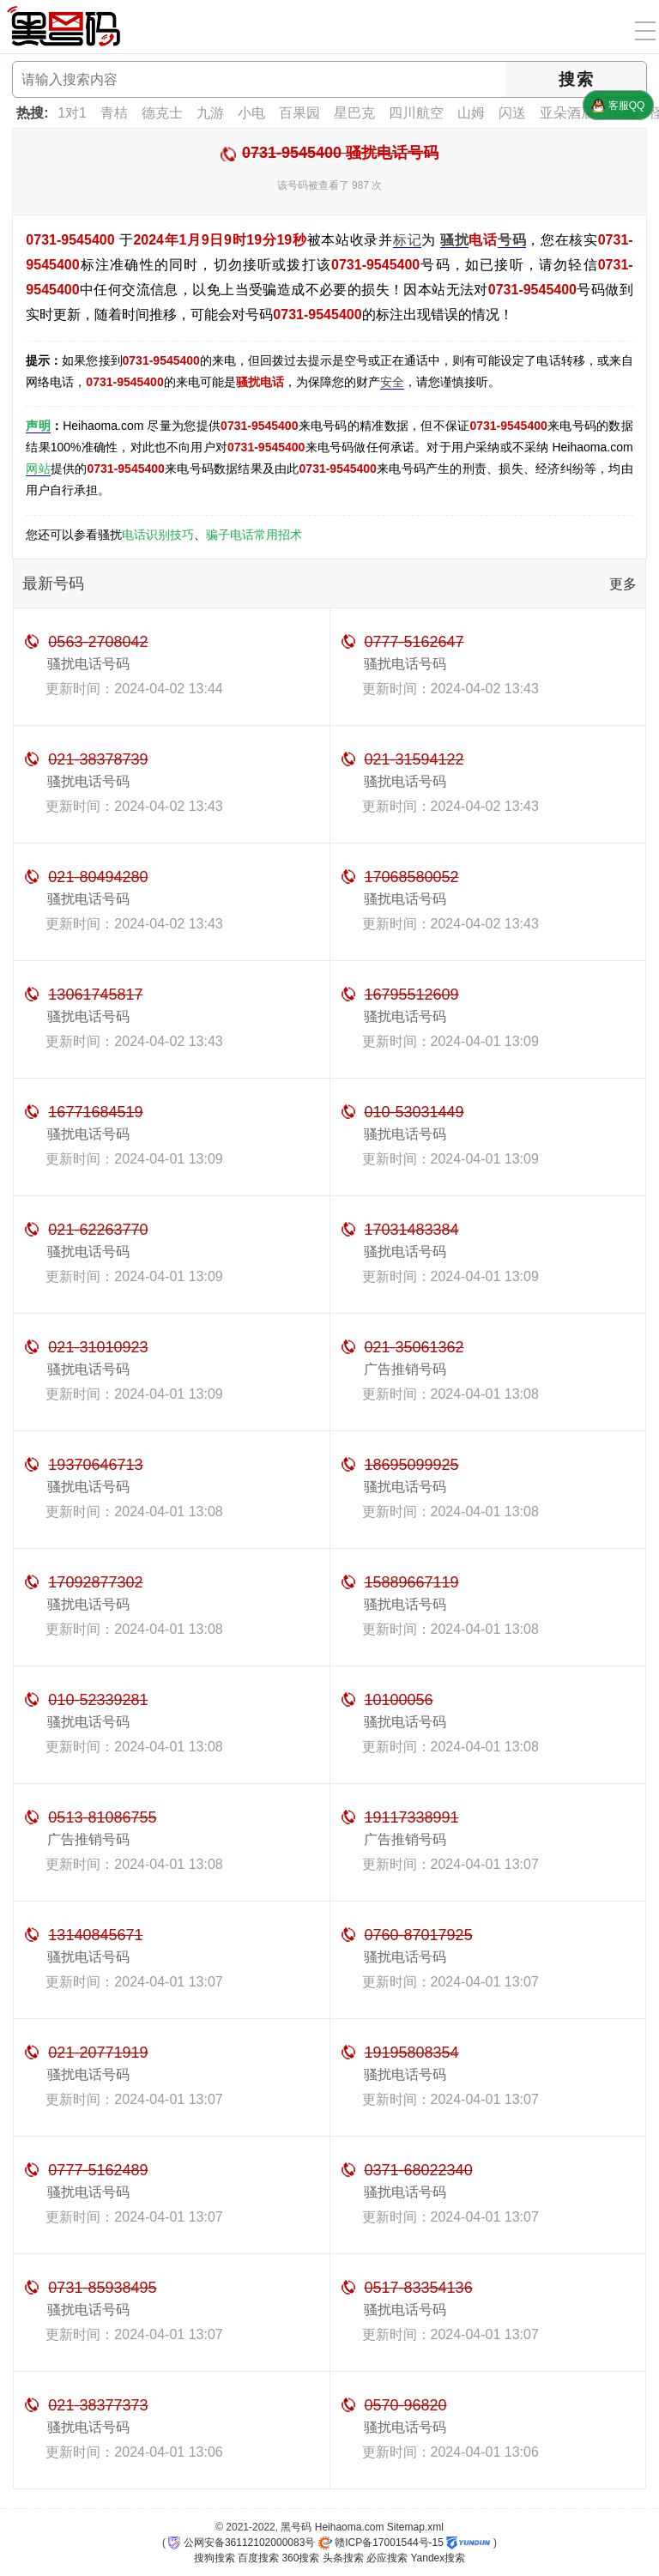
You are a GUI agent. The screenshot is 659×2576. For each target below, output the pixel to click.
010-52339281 (98, 1699)
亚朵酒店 (567, 113)
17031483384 (412, 1229)
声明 (38, 425)
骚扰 (454, 240)
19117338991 (412, 1817)
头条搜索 (343, 2558)
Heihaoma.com (349, 2527)
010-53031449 (414, 1112)
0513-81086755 (102, 1817)
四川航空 (416, 113)
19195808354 (412, 2052)
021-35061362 (414, 1347)
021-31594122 (414, 759)
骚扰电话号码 (88, 663)
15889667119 (412, 1582)
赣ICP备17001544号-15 (381, 2543)
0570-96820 (406, 2405)
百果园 (299, 113)
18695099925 (412, 1464)
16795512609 (412, 994)
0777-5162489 (98, 2170)
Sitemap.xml (415, 2527)
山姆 (471, 113)
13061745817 (95, 994)
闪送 (512, 113)
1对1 (72, 113)
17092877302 (95, 1582)
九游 (210, 113)
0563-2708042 (98, 641)
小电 (251, 113)
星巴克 (354, 113)
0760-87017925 (419, 1935)
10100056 (399, 1699)
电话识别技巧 (158, 534)
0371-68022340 (419, 2170)
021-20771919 (98, 2052)
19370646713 (95, 1464)
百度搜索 (258, 2558)
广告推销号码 (405, 1369)
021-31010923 (98, 1347)
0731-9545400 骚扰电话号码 (340, 152)
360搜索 (300, 2558)
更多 (623, 584)
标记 (407, 240)
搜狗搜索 (214, 2558)
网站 (38, 468)
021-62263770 (98, 1229)
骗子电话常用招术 (254, 534)
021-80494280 (98, 877)
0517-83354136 (419, 2287)
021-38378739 (98, 759)
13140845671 (95, 1935)
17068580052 (412, 877)
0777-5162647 (414, 641)
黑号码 (296, 2527)
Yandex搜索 (437, 2558)
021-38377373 (98, 2405)
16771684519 (95, 1112)
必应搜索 (387, 2558)
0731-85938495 (102, 2287)
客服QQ (617, 105)
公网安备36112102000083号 (241, 2543)
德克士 (162, 113)
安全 (392, 382)
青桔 (114, 113)
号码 (512, 240)
